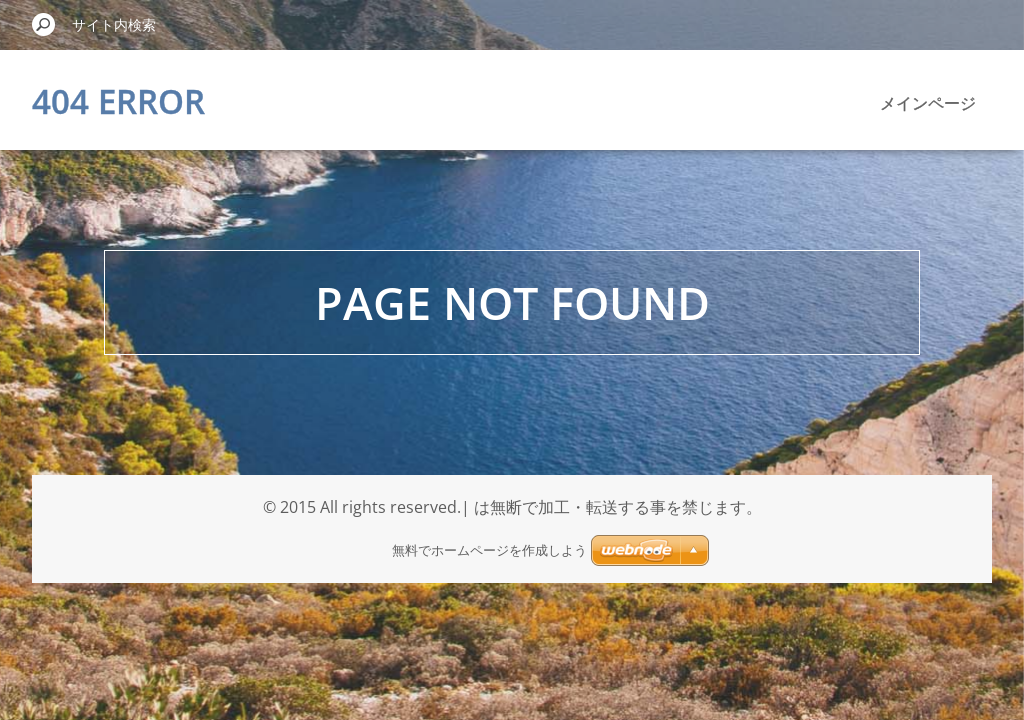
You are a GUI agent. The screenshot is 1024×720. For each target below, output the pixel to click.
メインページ (928, 103)
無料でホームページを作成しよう (489, 550)
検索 (44, 24)
